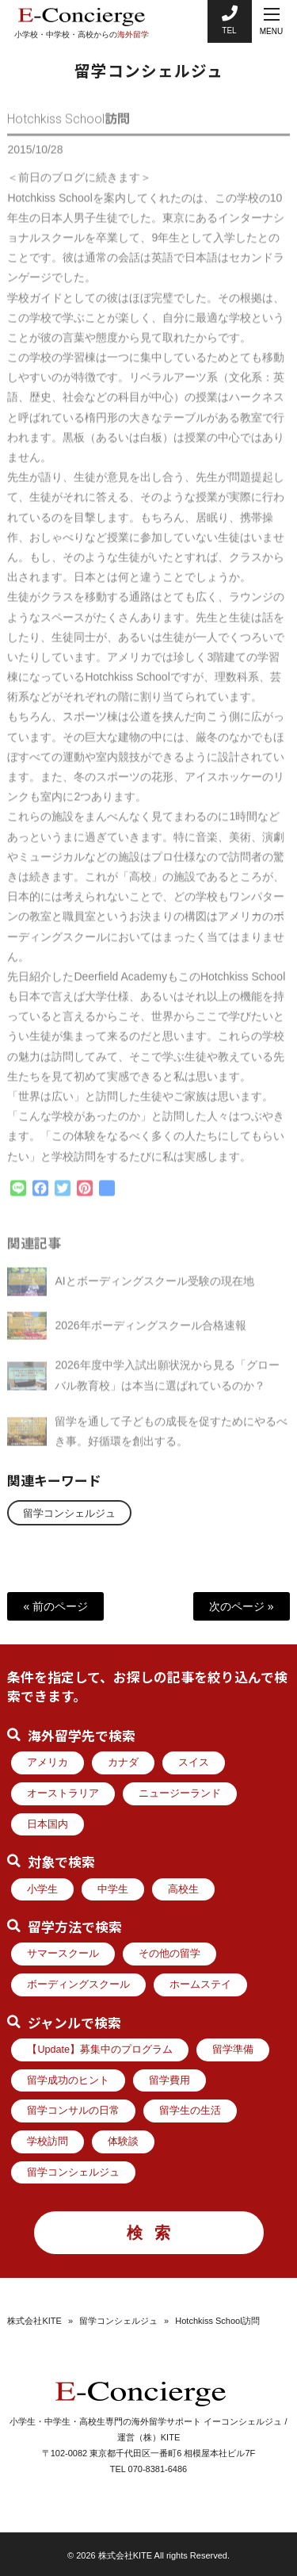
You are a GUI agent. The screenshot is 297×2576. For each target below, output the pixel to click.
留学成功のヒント (68, 2080)
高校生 (183, 1889)
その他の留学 (169, 1953)
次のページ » (241, 1606)
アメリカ (47, 1762)
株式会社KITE (34, 2320)
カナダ (123, 1762)
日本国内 (47, 1824)
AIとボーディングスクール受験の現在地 (154, 1288)
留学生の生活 (190, 2110)
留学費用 (169, 2080)
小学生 (42, 1889)
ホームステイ (200, 1984)
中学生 (112, 1889)
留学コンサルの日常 (73, 2110)
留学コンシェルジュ (69, 1513)
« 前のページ (55, 1606)
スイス (193, 1762)
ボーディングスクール (78, 1984)
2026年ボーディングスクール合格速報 (150, 1332)
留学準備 (232, 2049)
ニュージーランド (180, 1793)
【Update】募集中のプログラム (100, 2049)
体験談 (123, 2141)
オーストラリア (63, 1793)
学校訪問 (47, 2141)
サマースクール (63, 1953)
